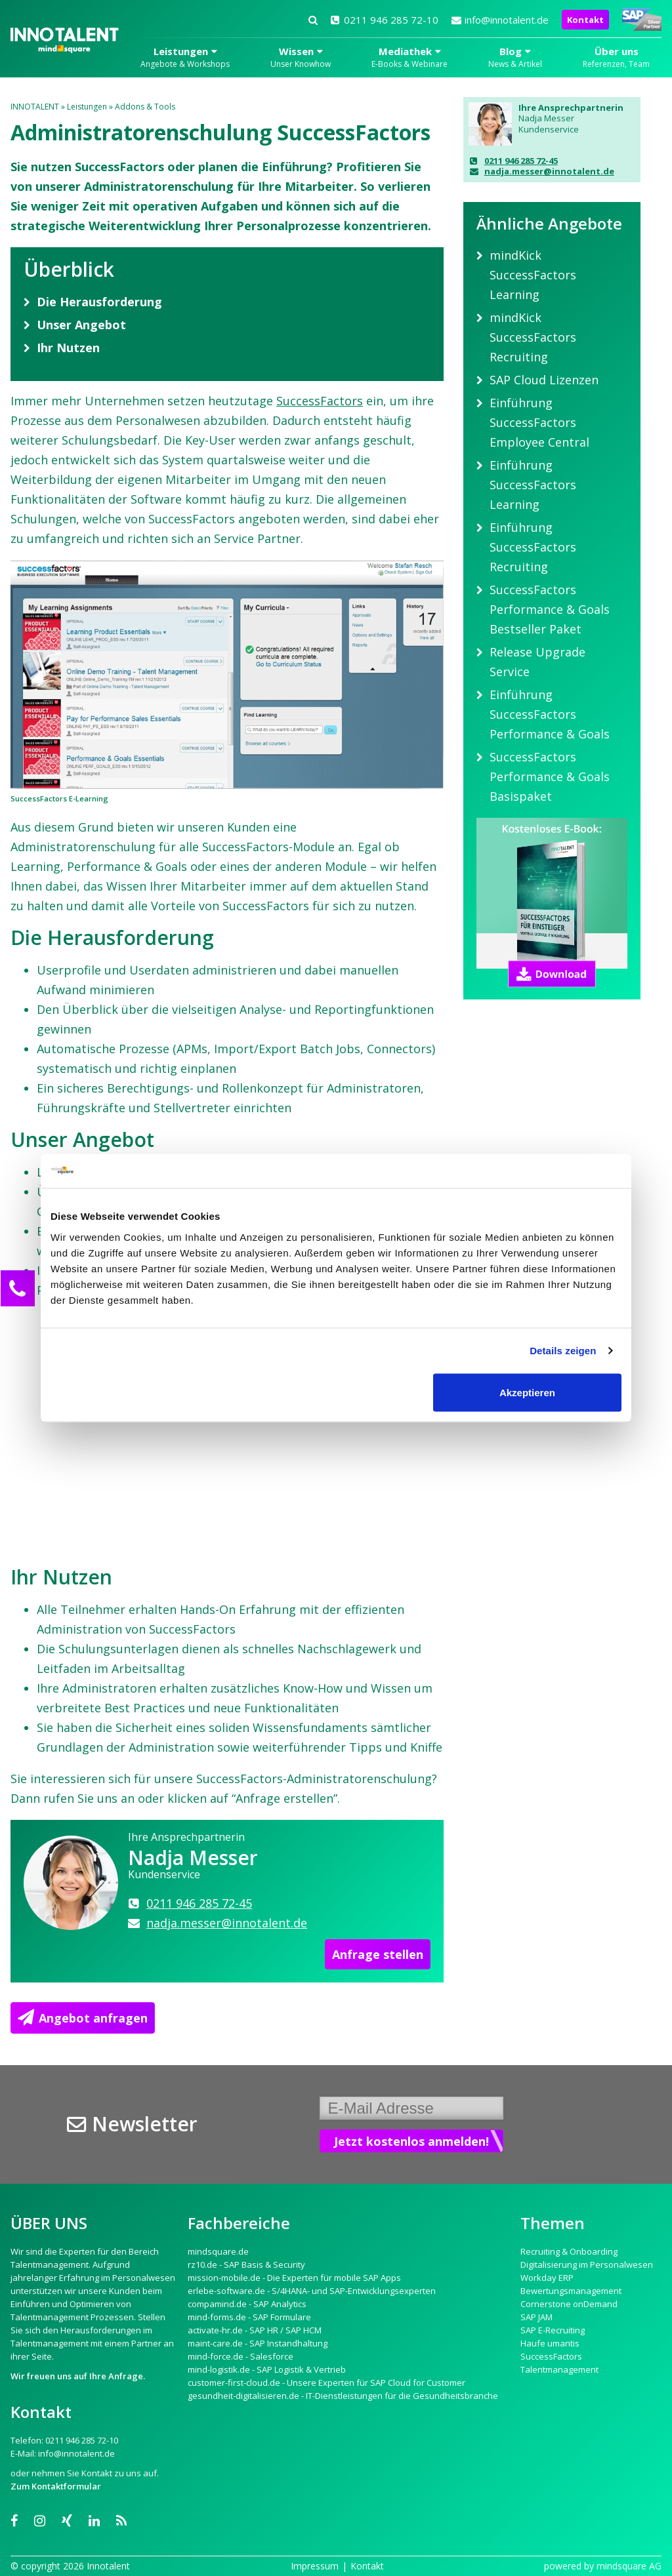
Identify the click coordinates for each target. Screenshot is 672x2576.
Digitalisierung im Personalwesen (586, 2264)
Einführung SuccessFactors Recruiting (533, 546)
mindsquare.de (218, 2251)
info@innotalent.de (500, 19)
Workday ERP (547, 2278)
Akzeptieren (527, 1392)
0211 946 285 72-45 (514, 161)
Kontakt (585, 20)
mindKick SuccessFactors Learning (533, 274)
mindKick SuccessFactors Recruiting (533, 337)
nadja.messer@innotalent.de (542, 171)
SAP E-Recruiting (552, 2330)
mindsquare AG (629, 2566)
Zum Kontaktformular (55, 2486)
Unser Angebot (81, 324)
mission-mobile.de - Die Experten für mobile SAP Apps (294, 2278)
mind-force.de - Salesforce (240, 2356)
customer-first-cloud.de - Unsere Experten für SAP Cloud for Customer (326, 2382)
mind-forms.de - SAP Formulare (249, 2317)
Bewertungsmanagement (570, 2291)
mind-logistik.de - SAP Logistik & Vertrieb (267, 2369)
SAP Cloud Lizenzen (544, 380)
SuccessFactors (319, 401)
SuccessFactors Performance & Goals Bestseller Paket (550, 609)
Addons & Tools (145, 106)
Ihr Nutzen (68, 347)
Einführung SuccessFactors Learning (533, 484)
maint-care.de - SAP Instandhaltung (257, 2343)
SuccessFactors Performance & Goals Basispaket (550, 776)
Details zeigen (563, 1350)
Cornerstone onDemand (569, 2304)
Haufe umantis (549, 2343)
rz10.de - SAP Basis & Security (246, 2264)
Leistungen (87, 106)
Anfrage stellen (377, 1954)
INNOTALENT (34, 106)
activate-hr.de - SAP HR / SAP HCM (255, 2330)
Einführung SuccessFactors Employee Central (539, 422)
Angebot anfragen (83, 2017)
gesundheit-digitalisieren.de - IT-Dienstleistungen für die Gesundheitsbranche (343, 2396)
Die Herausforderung (99, 302)
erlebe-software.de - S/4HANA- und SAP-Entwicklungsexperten (312, 2291)
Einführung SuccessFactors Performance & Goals (550, 714)
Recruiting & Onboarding (569, 2251)
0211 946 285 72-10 (384, 19)
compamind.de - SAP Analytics (247, 2304)
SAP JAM (536, 2317)
